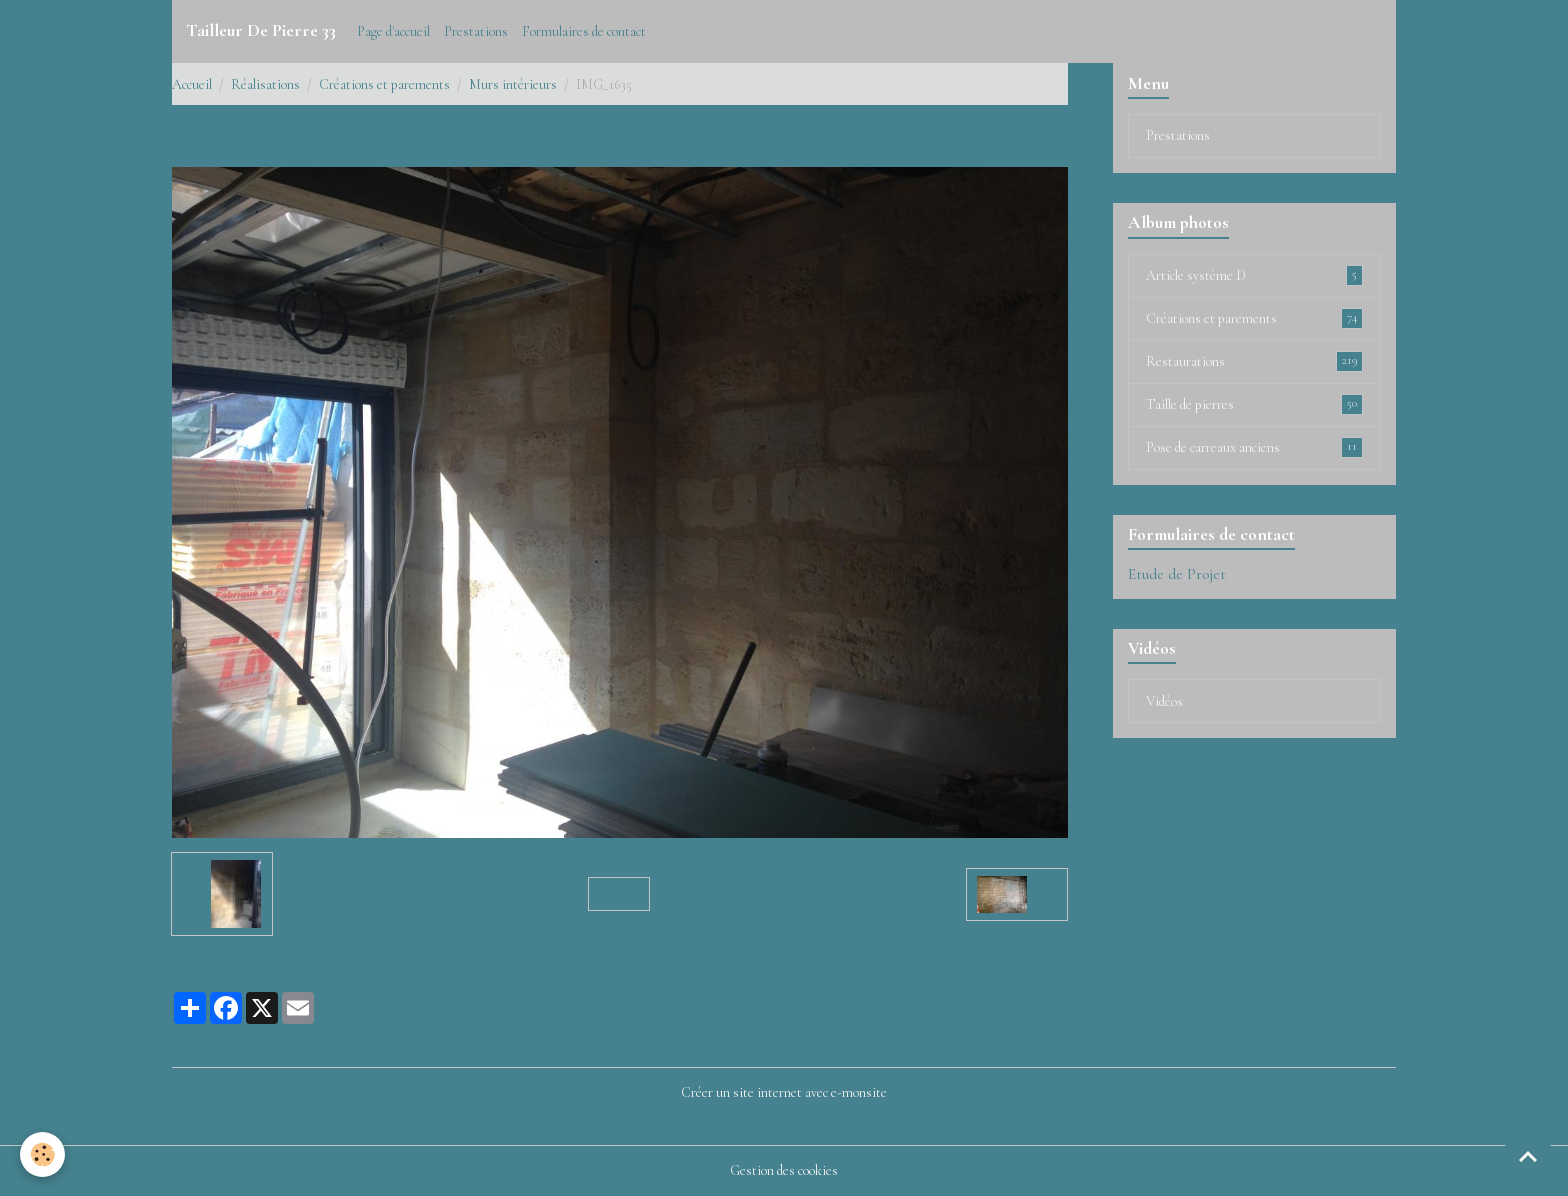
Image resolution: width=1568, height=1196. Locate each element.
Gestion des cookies (784, 1170)
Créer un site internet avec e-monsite (784, 1092)
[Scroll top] (1528, 1156)
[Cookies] (42, 1154)
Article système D (1254, 275)
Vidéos (1164, 701)
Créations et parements (384, 84)
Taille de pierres (1254, 404)
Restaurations (1254, 361)
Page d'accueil (393, 31)
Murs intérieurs (513, 84)
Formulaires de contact (584, 31)
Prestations (476, 31)
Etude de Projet (1177, 574)
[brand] (261, 31)
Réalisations (265, 84)
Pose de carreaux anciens (1254, 447)
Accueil (192, 84)
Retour (619, 893)
